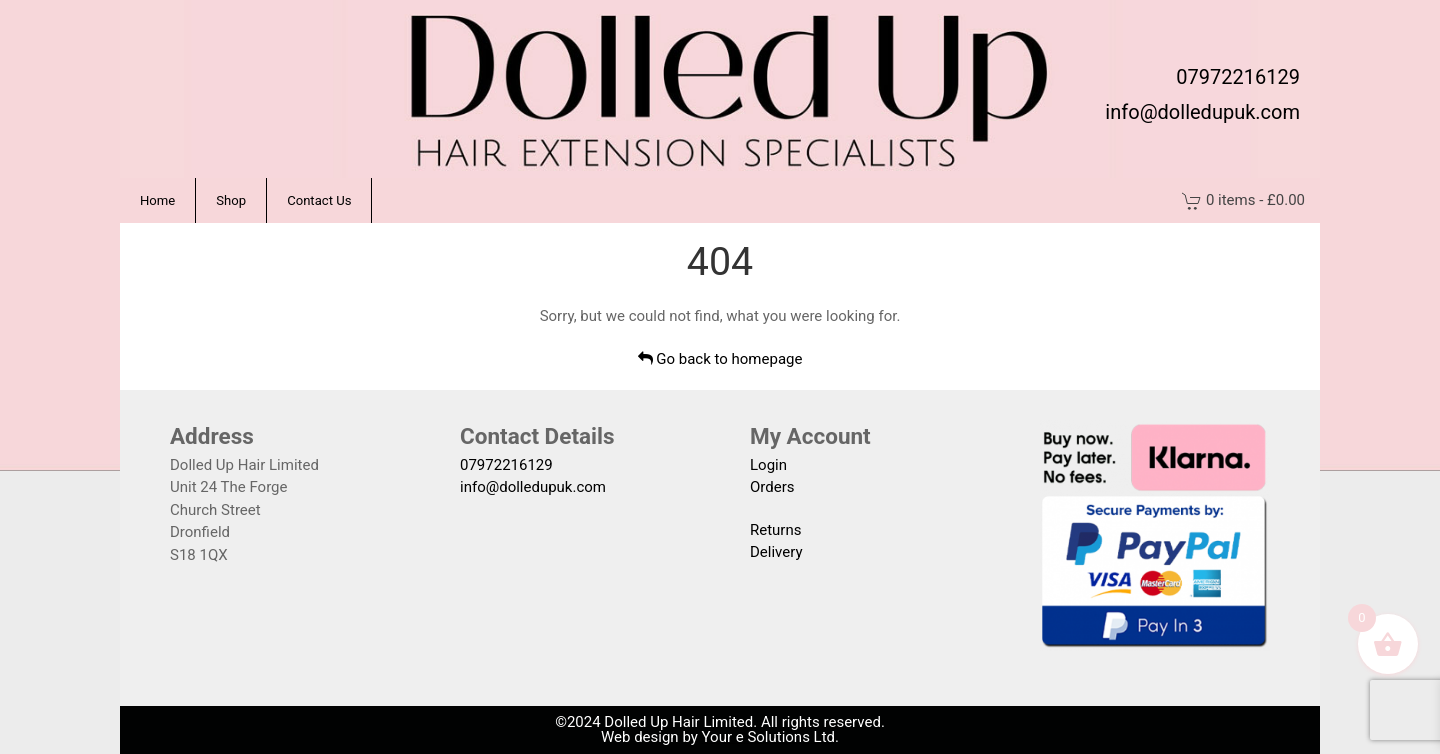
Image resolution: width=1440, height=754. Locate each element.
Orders (772, 487)
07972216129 (1238, 77)
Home (157, 200)
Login (768, 465)
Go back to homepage (720, 359)
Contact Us (319, 200)
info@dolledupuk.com (1202, 112)
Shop (231, 200)
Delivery (776, 552)
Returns (775, 530)
